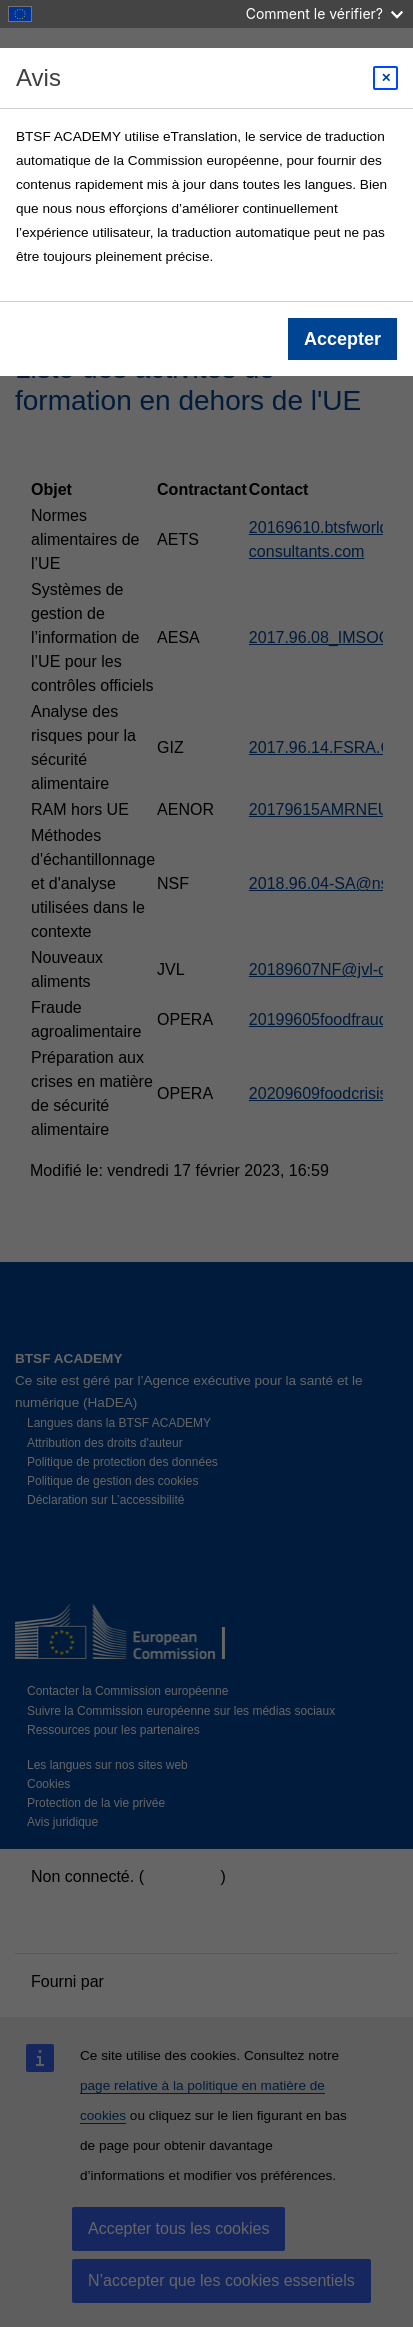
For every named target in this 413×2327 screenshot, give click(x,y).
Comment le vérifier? (324, 13)
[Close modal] (385, 78)
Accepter (342, 339)
